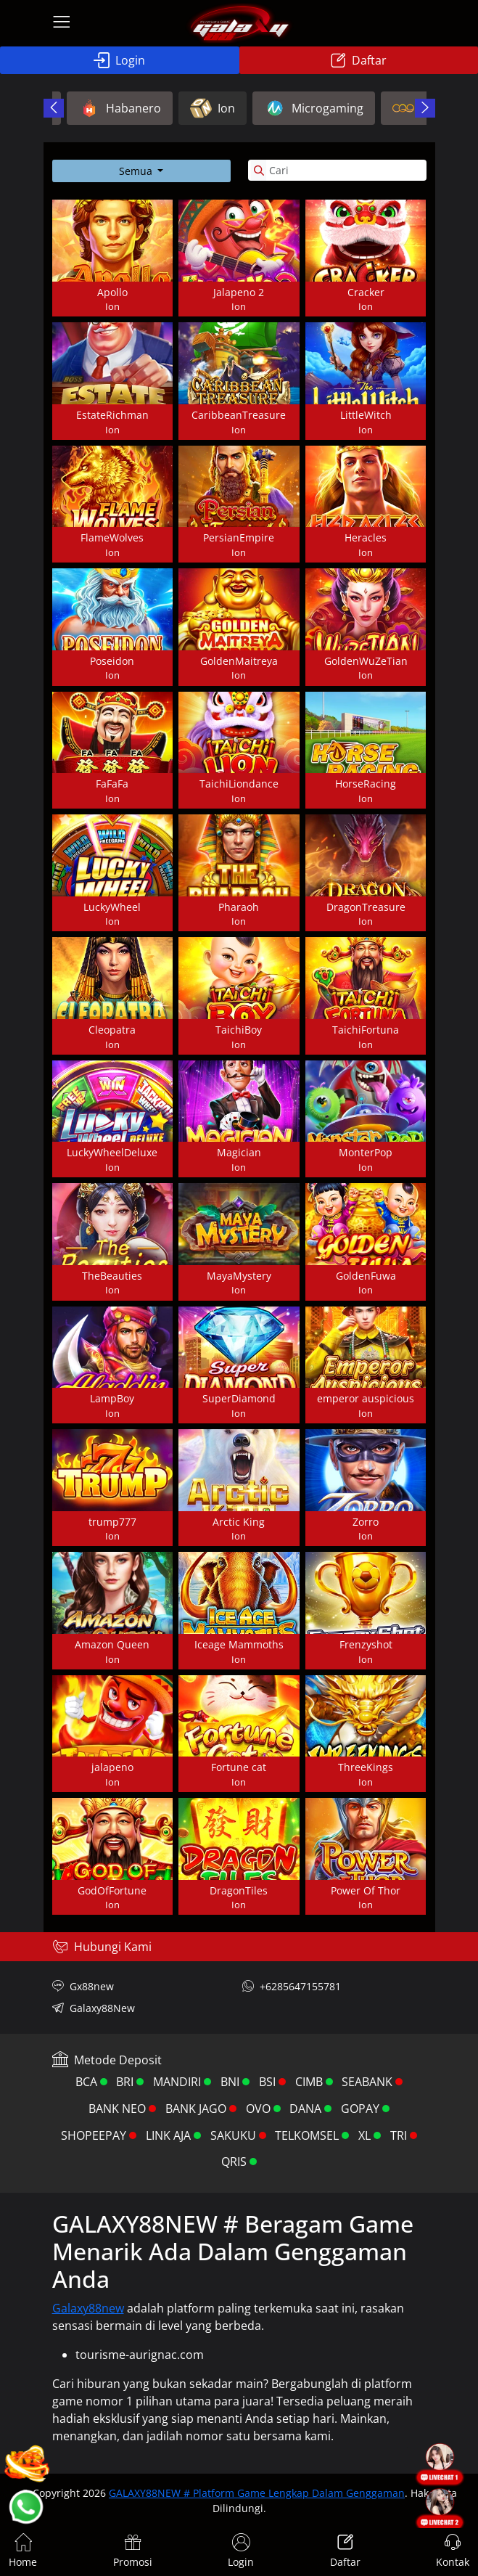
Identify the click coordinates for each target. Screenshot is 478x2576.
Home (23, 2551)
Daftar (358, 60)
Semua (137, 171)
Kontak (452, 2551)
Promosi (132, 2551)
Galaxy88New (93, 2008)
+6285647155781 (291, 1986)
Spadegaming (411, 108)
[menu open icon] (61, 23)
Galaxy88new (88, 2308)
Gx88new (83, 1986)
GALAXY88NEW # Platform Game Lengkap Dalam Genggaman (257, 2493)
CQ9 (306, 108)
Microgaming (202, 108)
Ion (100, 108)
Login (119, 60)
